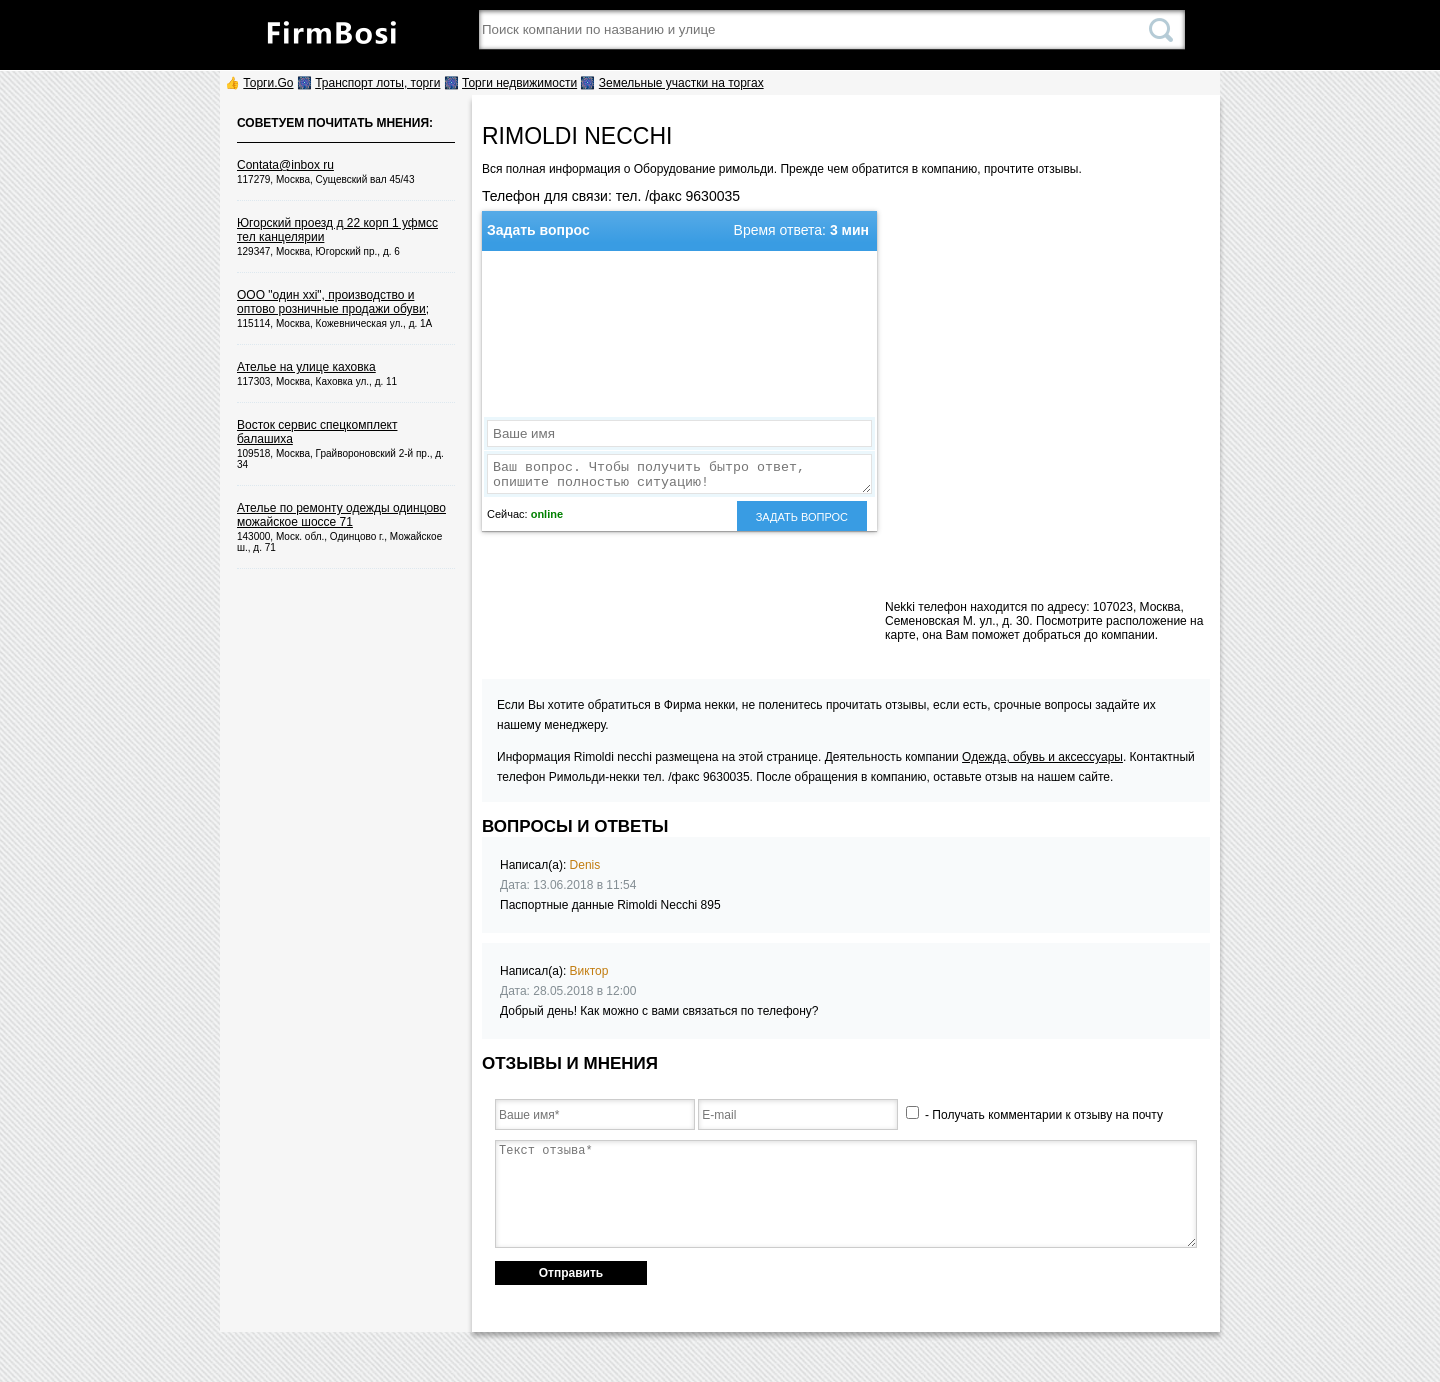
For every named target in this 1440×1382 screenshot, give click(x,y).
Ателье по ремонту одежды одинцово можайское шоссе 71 (341, 515)
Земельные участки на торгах (681, 83)
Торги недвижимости (519, 83)
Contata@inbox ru (285, 165)
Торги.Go (268, 83)
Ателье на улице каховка (306, 367)
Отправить (571, 1273)
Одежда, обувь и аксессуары (1042, 757)
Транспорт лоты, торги (377, 83)
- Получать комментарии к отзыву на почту (1034, 1115)
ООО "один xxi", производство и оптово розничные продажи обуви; (333, 302)
